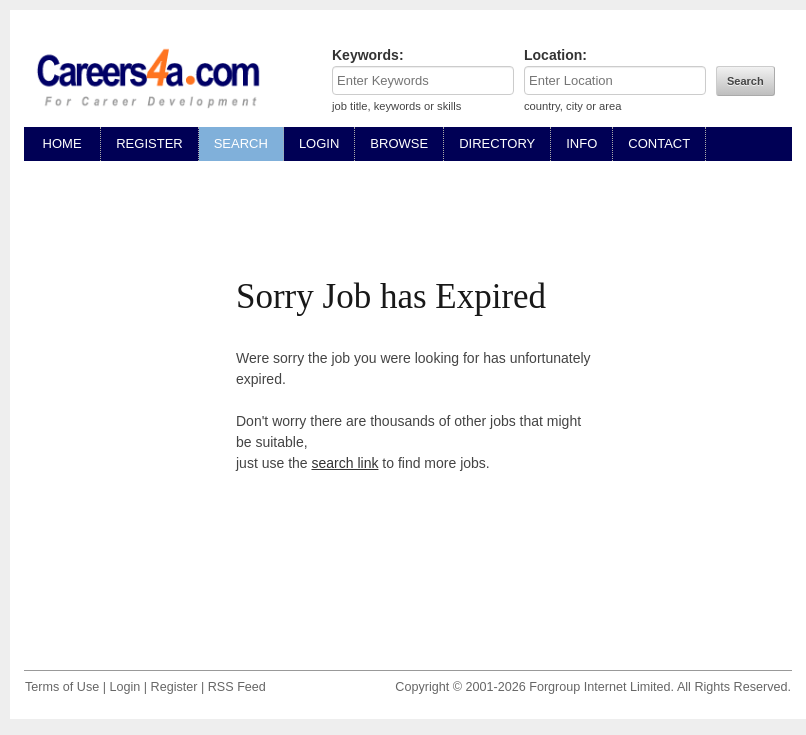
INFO (581, 143)
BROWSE (399, 143)
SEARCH (241, 143)
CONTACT (659, 143)
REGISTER (149, 143)
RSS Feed (237, 687)
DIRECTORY (497, 143)
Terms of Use (62, 687)
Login (124, 687)
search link (345, 463)
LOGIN (319, 143)
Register (174, 687)
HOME (62, 143)
